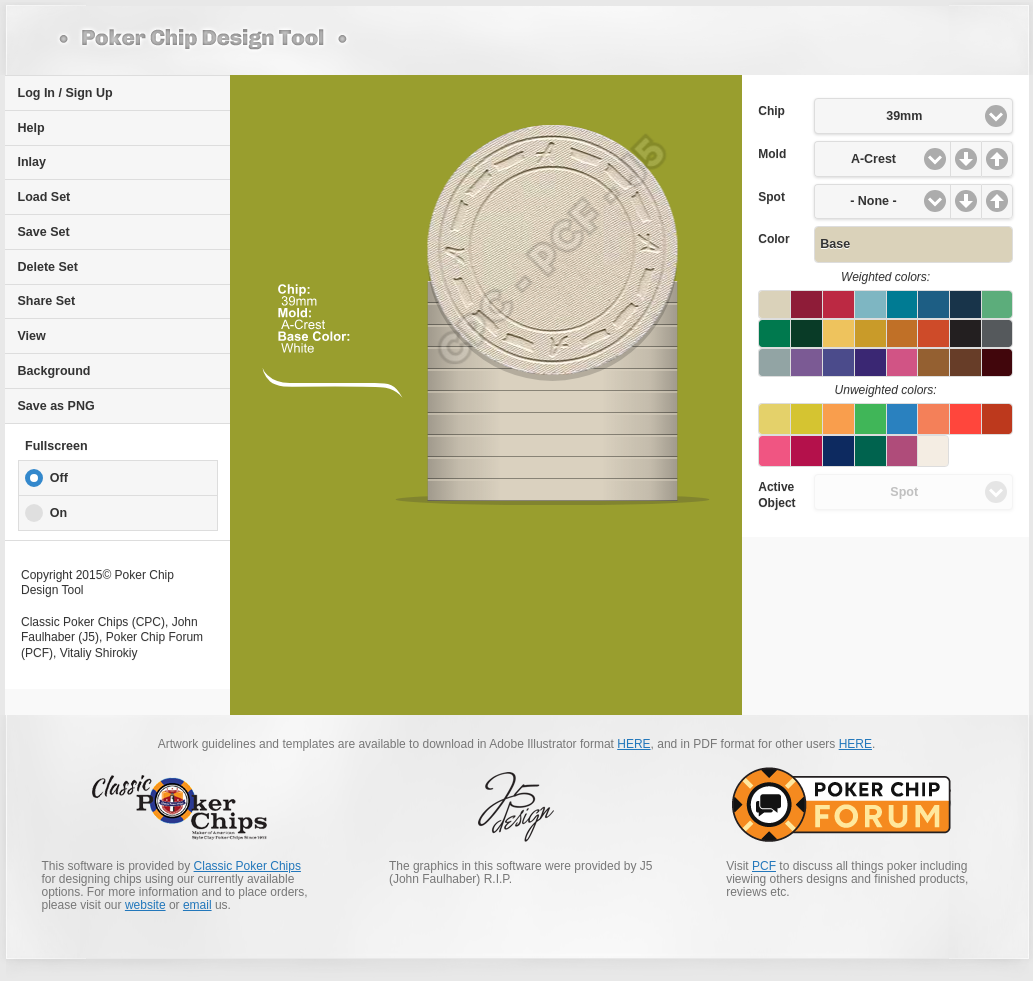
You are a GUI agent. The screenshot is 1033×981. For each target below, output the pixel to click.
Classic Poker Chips (247, 866)
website (145, 905)
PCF (764, 866)
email (197, 905)
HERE (633, 744)
